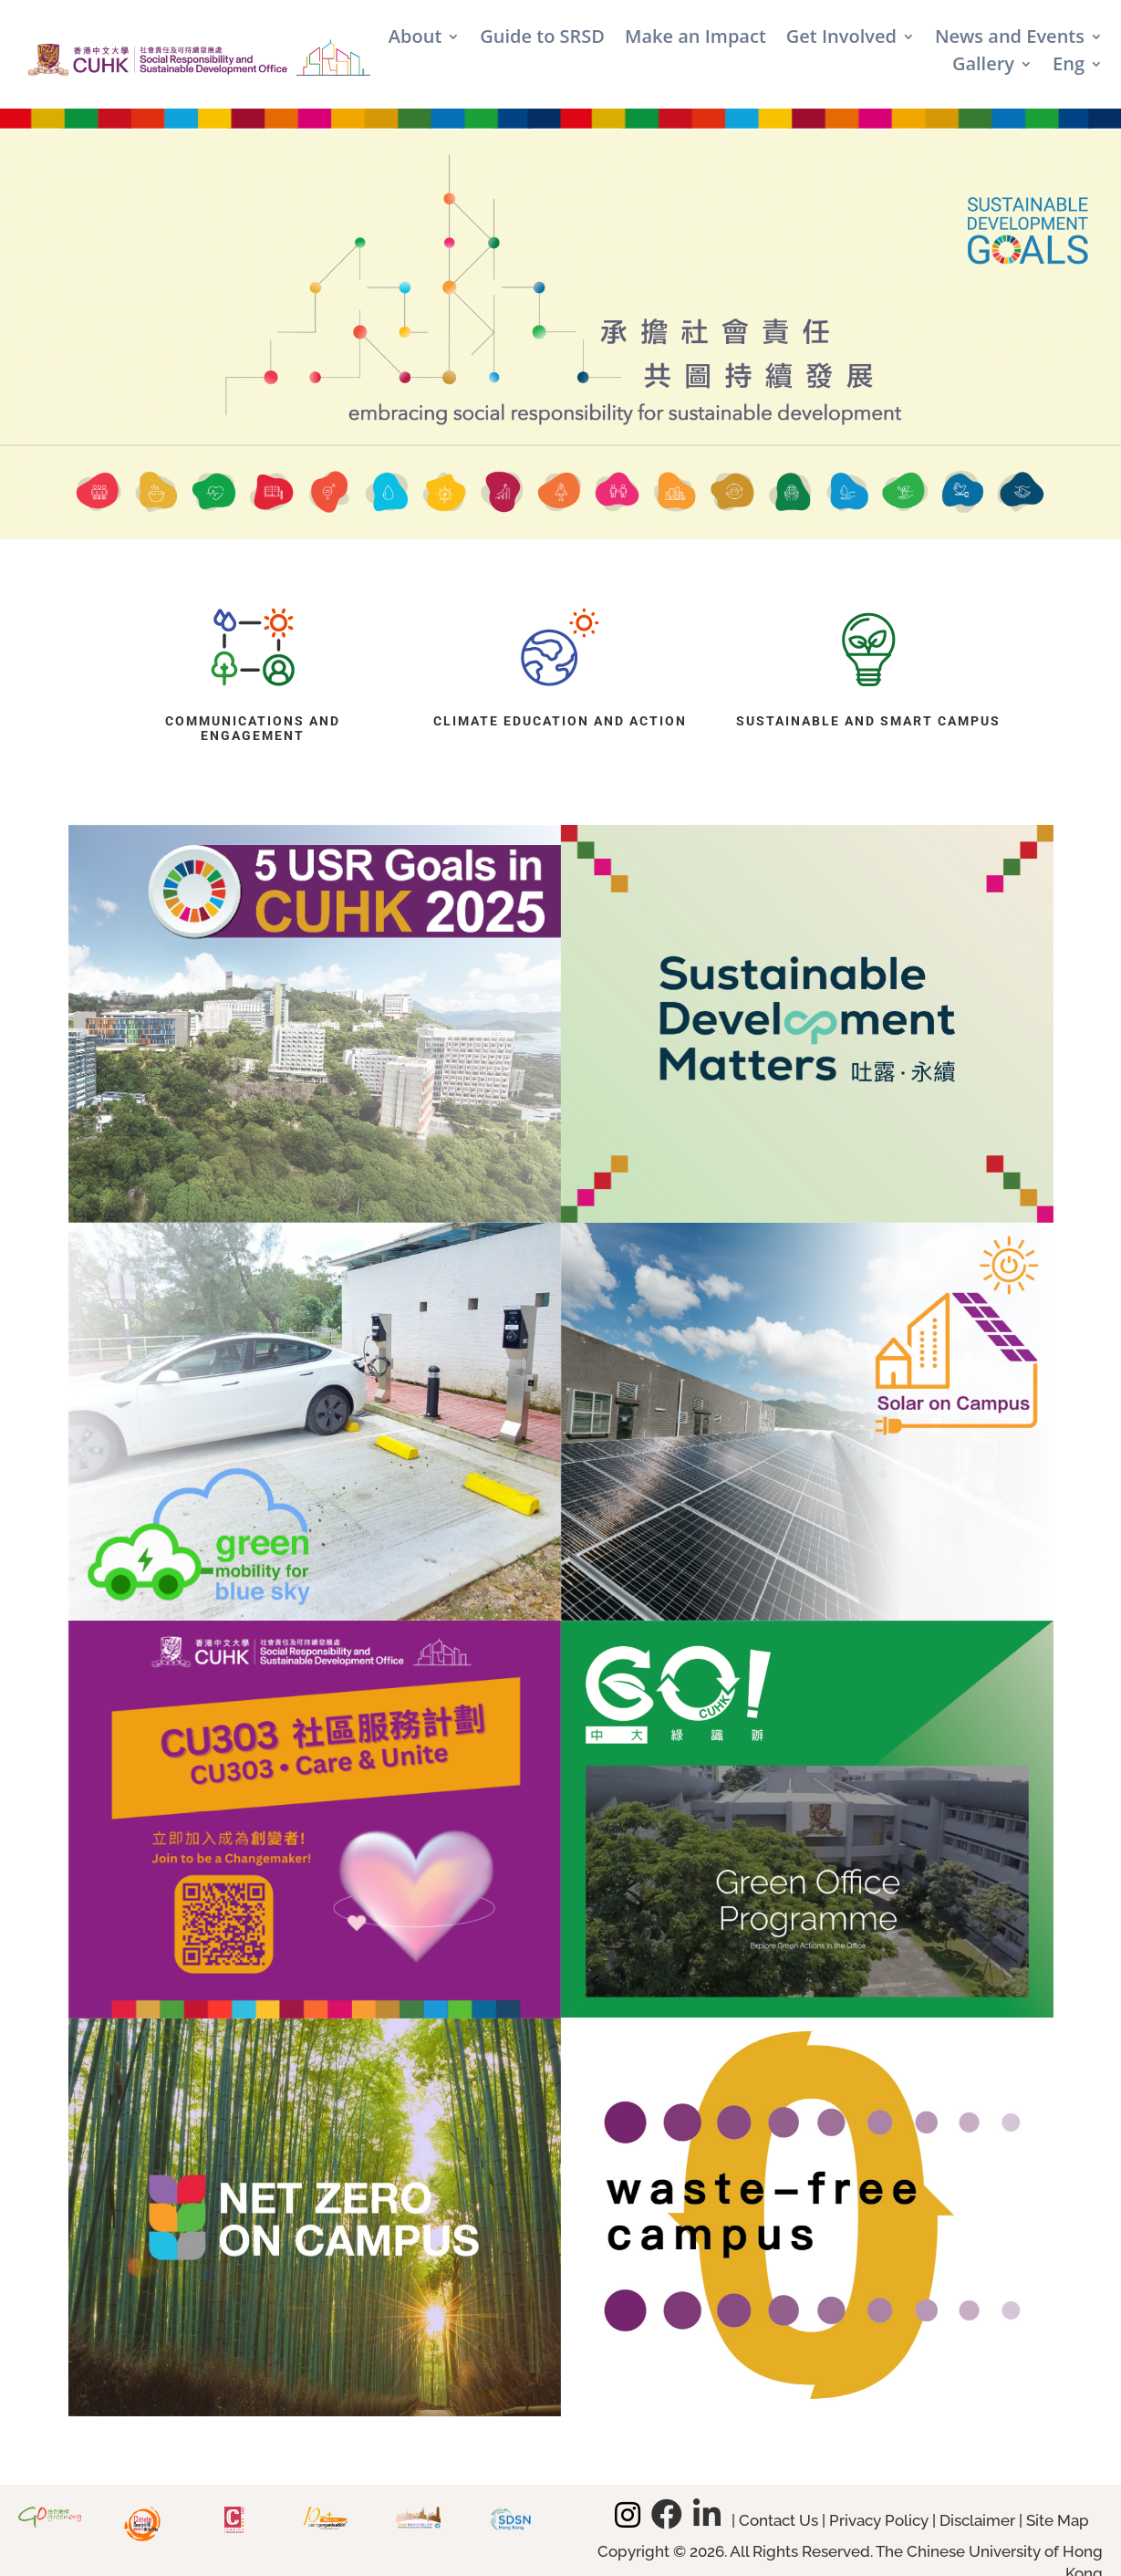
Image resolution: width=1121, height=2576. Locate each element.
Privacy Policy (879, 2520)
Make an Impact (695, 39)
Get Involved (841, 39)
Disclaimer (977, 2520)
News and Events (1010, 39)
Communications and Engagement (252, 729)
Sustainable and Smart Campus (868, 721)
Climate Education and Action (560, 721)
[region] (560, 334)
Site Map (1057, 2520)
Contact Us (778, 2520)
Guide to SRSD (542, 39)
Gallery (983, 66)
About (415, 39)
